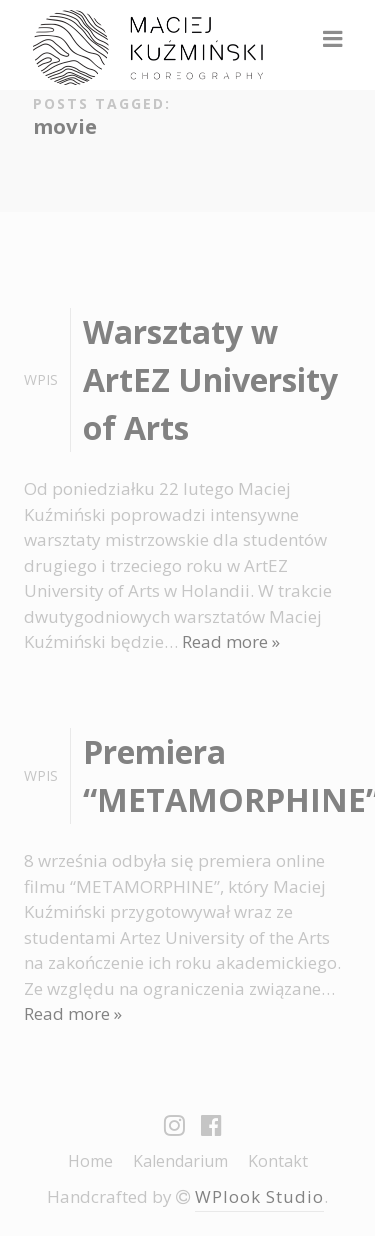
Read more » (231, 641)
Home (90, 1161)
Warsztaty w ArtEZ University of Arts (210, 379)
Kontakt (278, 1161)
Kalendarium (180, 1161)
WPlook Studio (259, 1196)
